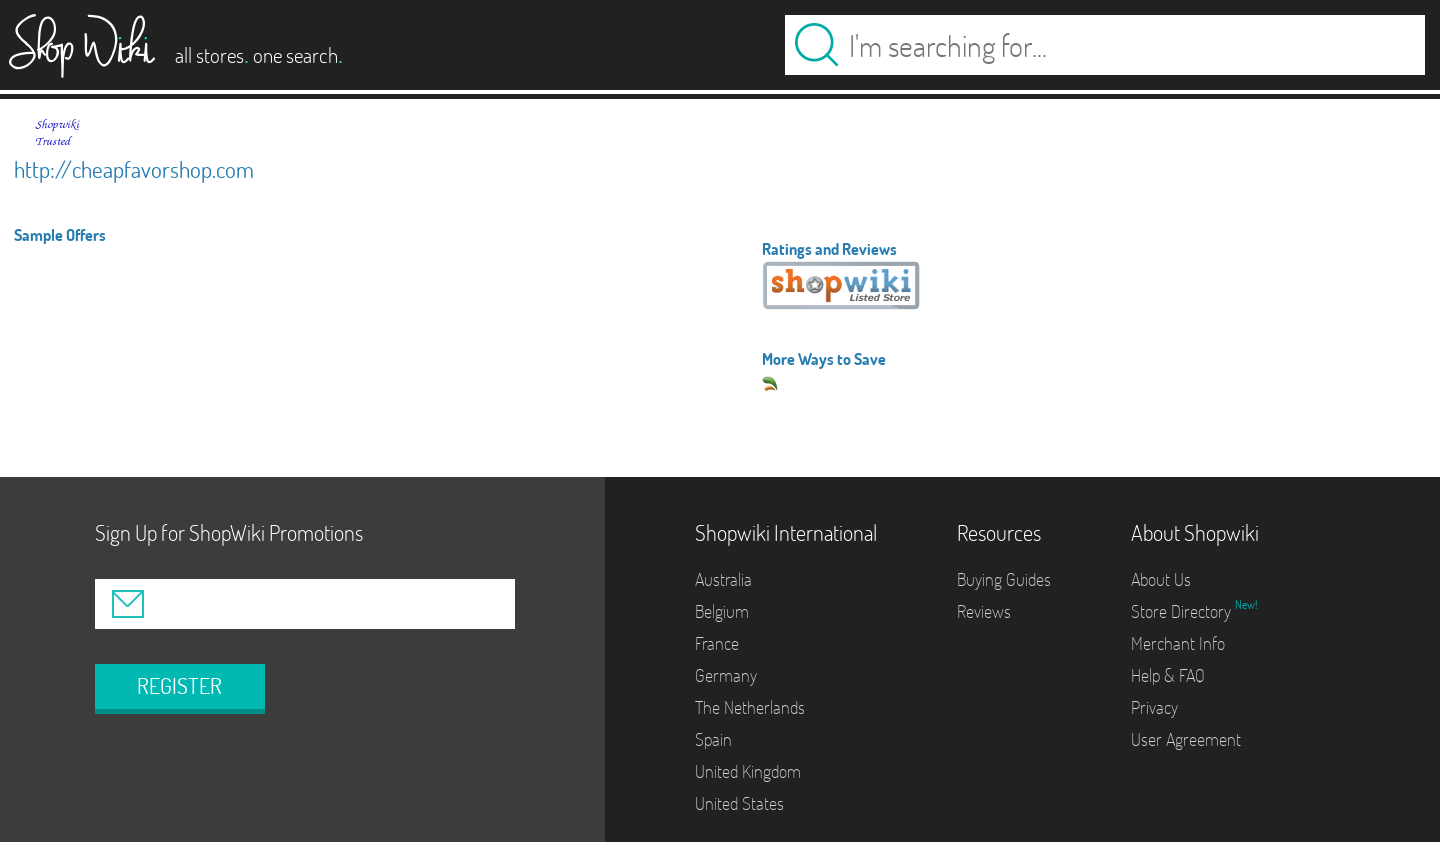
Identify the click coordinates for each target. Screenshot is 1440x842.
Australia (723, 579)
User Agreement (1186, 739)
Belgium (722, 611)
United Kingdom (748, 771)
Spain (713, 739)
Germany (726, 675)
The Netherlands (750, 707)
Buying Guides (1004, 579)
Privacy (1154, 707)
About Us (1161, 579)
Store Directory (1183, 611)
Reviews (984, 611)
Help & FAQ (1168, 675)
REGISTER (179, 686)
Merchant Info (1178, 643)
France (717, 643)
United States (739, 803)
